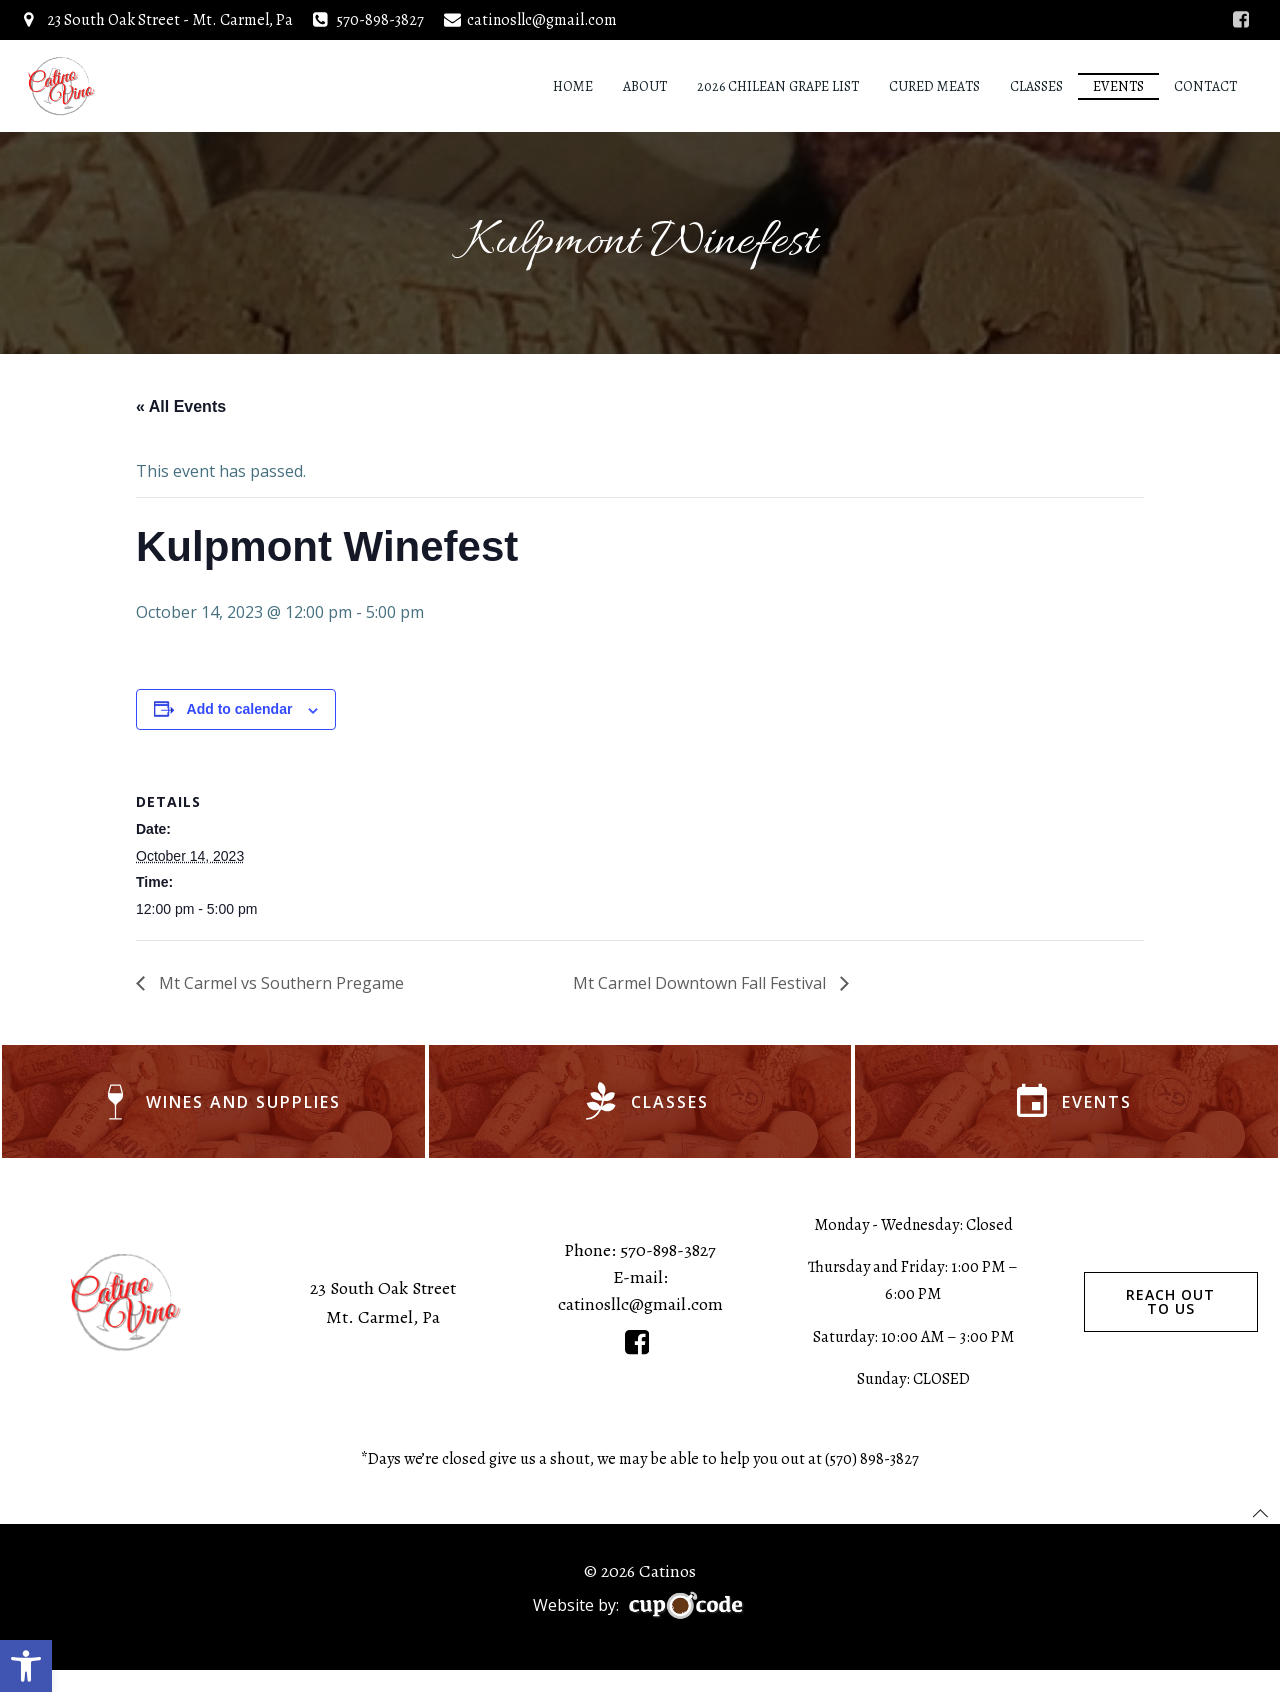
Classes (1040, 84)
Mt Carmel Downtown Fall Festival (701, 987)
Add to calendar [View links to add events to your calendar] (240, 714)
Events (1122, 84)
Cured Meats (938, 84)
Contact (1209, 84)
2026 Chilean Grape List (782, 84)
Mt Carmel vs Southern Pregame (279, 987)
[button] (26, 1666)
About (649, 84)
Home (577, 84)
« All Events (181, 410)
